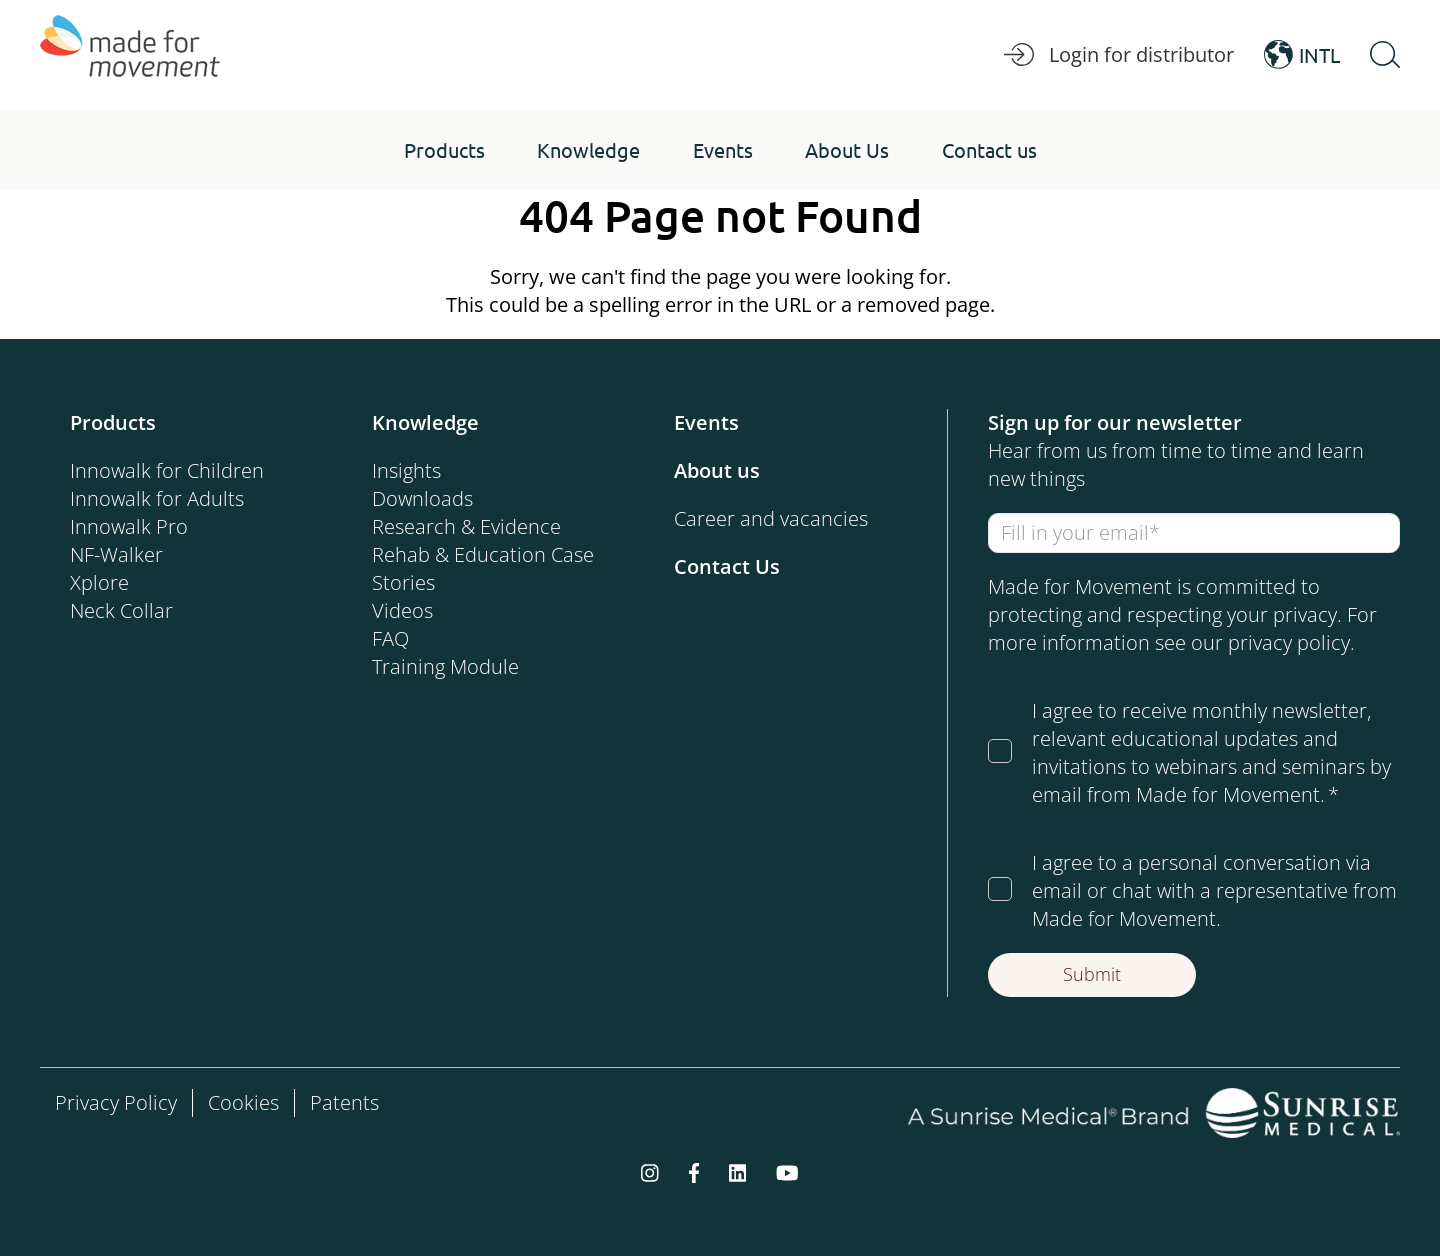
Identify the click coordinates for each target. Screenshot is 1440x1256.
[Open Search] (1385, 55)
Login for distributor (1119, 55)
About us (717, 470)
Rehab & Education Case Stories (483, 568)
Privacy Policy (116, 1102)
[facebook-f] (694, 1172)
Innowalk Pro (129, 526)
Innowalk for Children (167, 470)
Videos (402, 610)
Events (706, 422)
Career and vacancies (771, 518)
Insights (406, 470)
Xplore (99, 582)
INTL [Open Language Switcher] (1302, 55)
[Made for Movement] (130, 55)
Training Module (445, 666)
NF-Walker (116, 554)
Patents (344, 1102)
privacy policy (1289, 642)
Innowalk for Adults (157, 498)
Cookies (243, 1102)
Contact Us (727, 566)
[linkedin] (738, 1172)
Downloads (422, 498)
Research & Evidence (466, 526)
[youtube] (787, 1172)
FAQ (390, 638)
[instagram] (650, 1172)
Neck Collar (121, 610)
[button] (444, 150)
